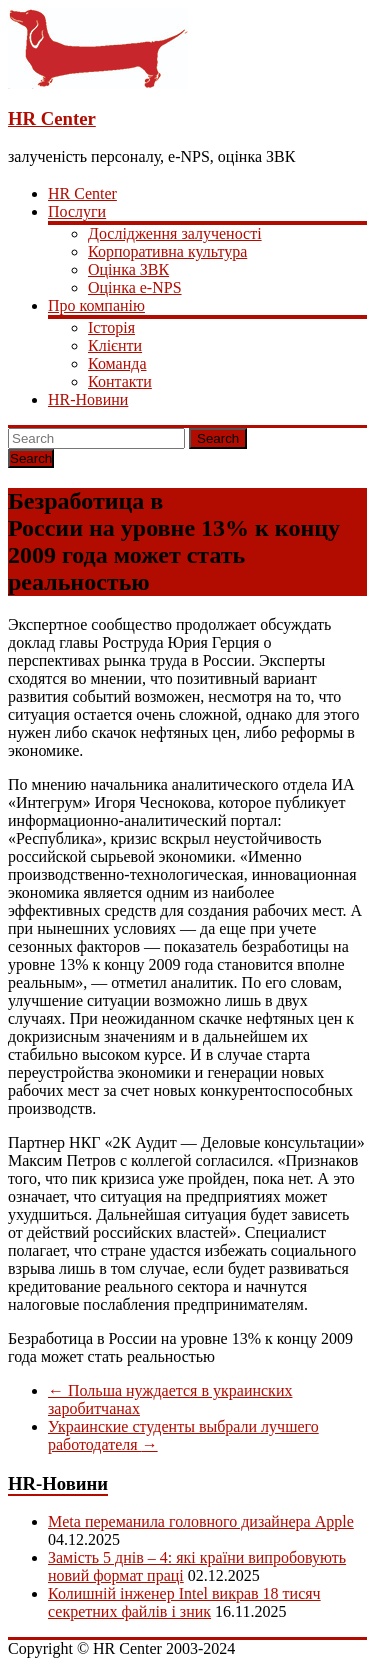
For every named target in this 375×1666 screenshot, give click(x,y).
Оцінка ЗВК (128, 269)
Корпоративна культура (167, 251)
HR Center (52, 118)
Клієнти (115, 345)
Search (218, 438)
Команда (117, 363)
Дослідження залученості (175, 233)
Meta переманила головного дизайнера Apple (201, 1521)
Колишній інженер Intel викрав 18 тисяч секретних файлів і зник (184, 1602)
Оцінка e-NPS (135, 287)
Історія (111, 327)
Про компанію (96, 305)
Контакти (120, 381)
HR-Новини (88, 399)
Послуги (77, 211)
